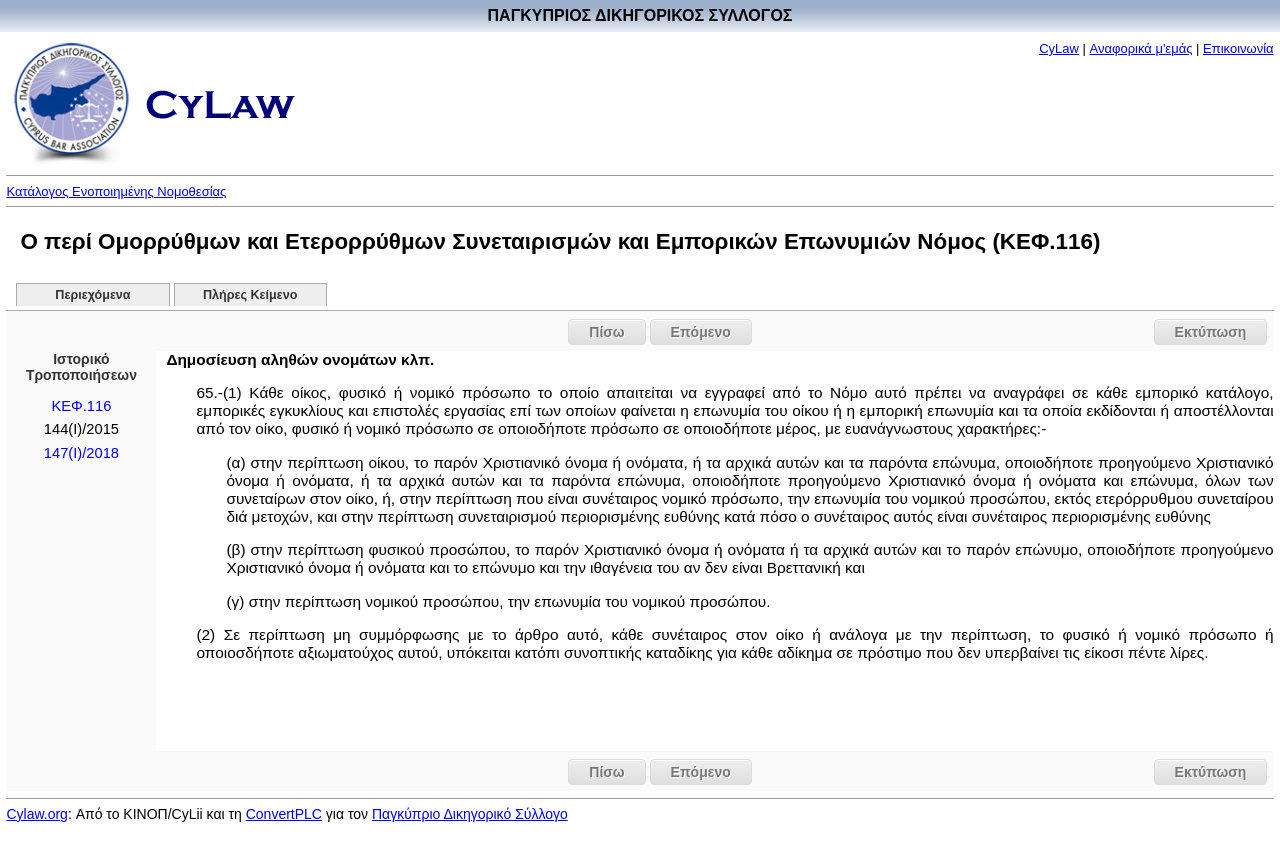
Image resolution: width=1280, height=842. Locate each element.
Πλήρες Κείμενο (250, 295)
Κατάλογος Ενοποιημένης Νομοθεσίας (116, 191)
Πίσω (606, 332)
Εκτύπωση (1211, 332)
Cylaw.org (36, 814)
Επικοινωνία (1238, 48)
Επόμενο (701, 332)
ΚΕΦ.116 (81, 406)
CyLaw (1059, 48)
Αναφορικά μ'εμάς (1141, 48)
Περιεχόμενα (92, 295)
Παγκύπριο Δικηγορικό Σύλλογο (470, 814)
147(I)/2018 (81, 453)
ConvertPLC (284, 814)
